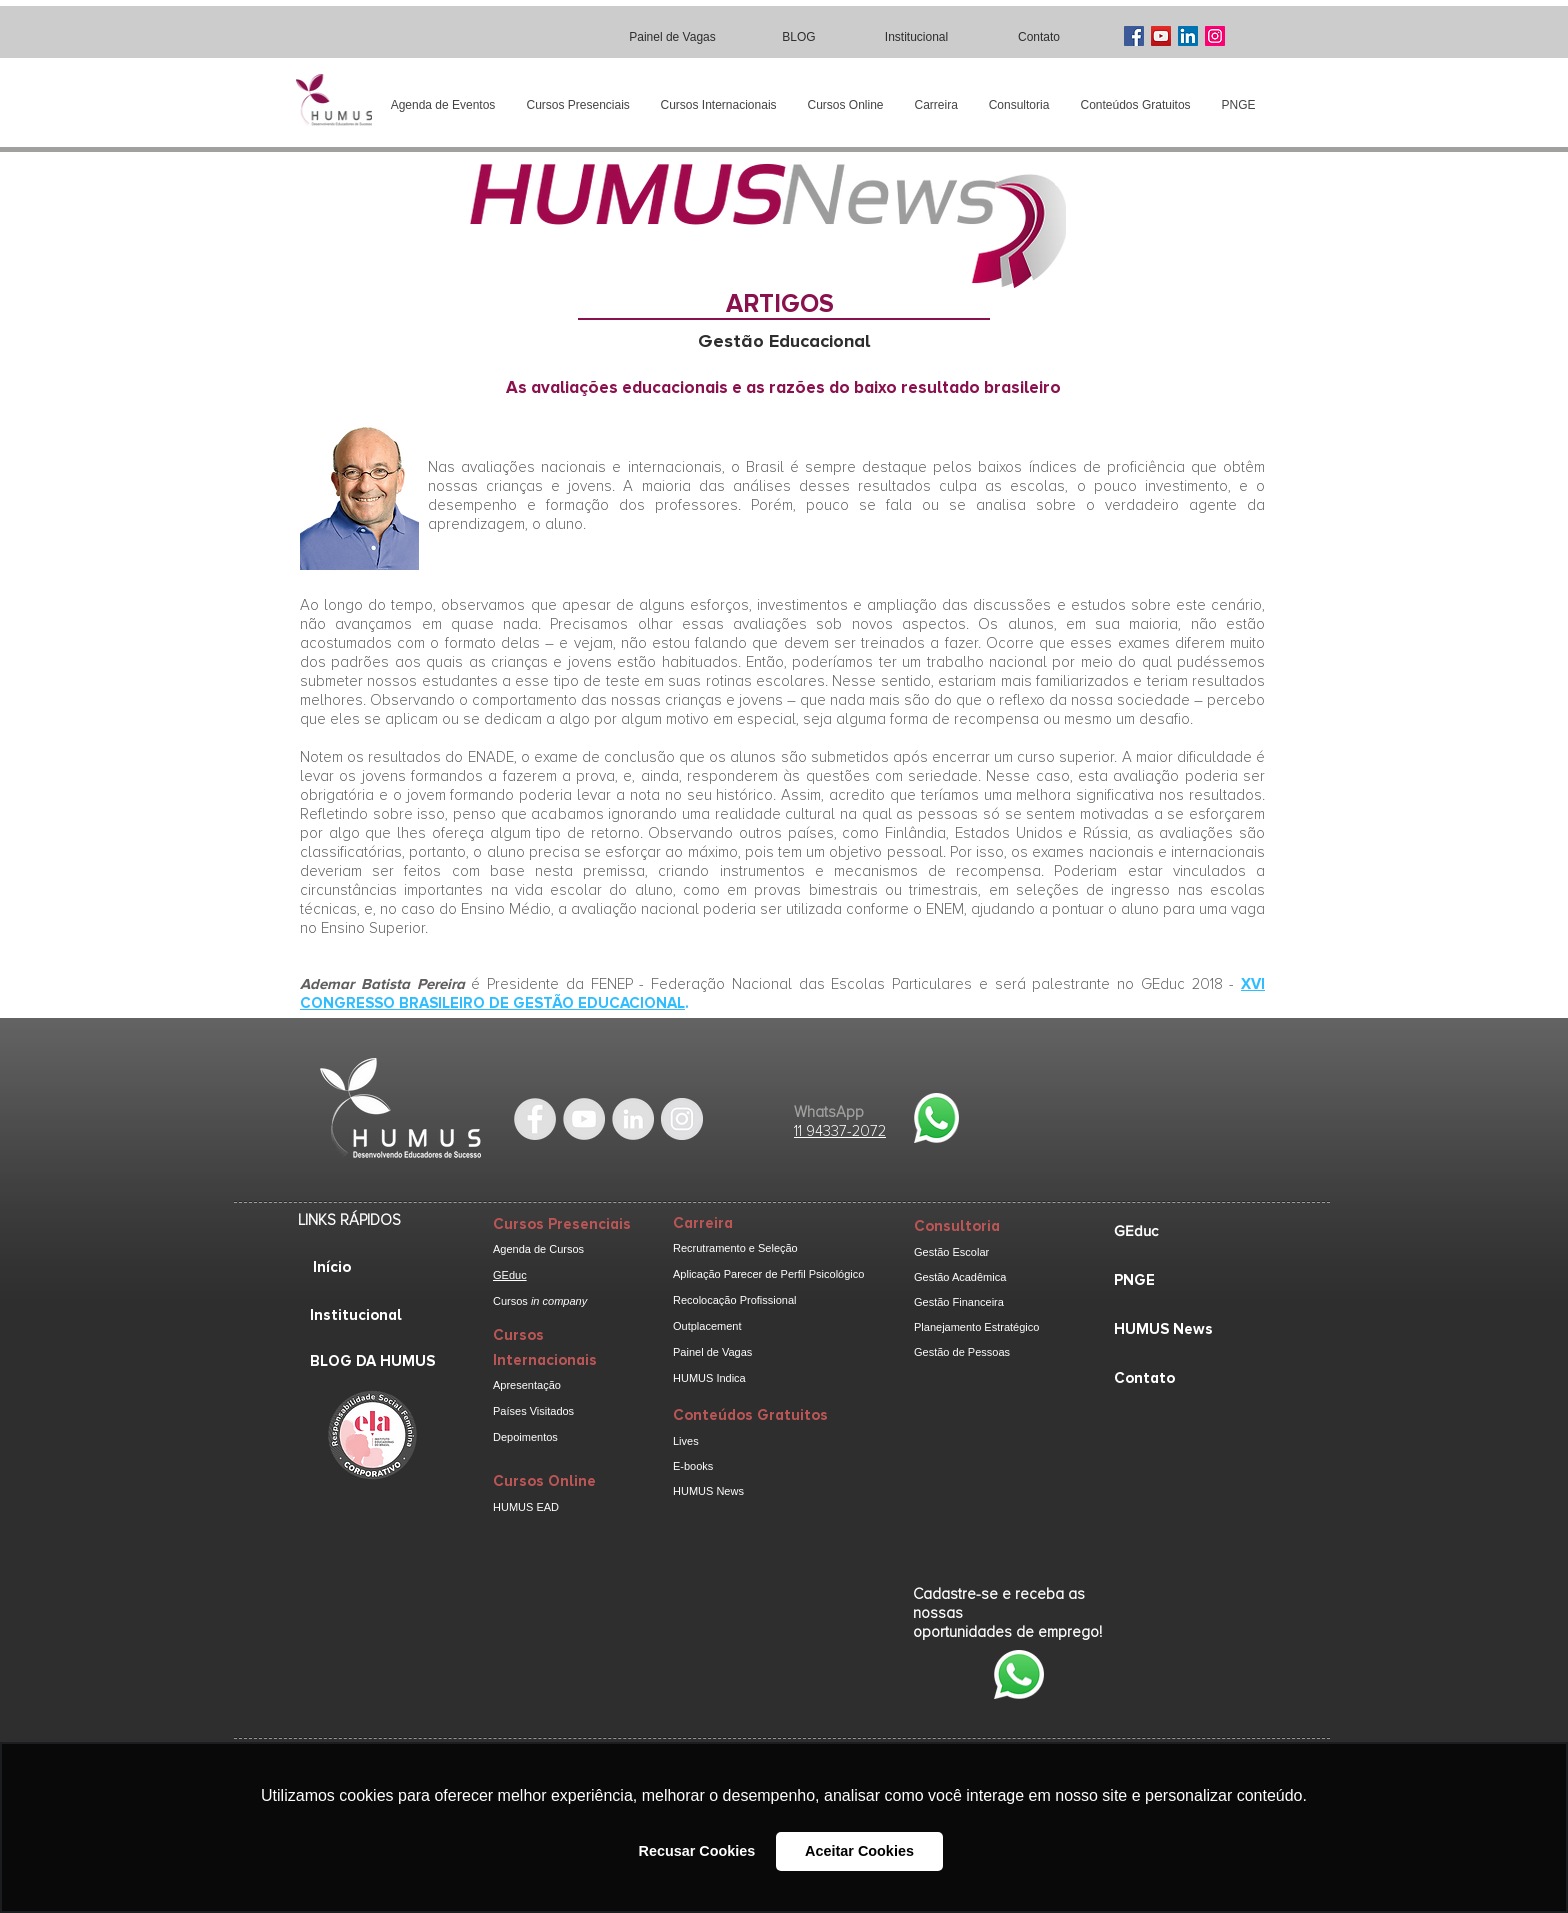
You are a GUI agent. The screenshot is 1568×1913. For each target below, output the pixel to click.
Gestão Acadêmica (960, 1277)
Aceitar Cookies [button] (859, 1851)
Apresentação (527, 1385)
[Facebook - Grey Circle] (535, 1119)
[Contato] (1041, 36)
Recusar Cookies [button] (697, 1851)
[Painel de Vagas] (674, 36)
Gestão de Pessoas (962, 1352)
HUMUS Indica (709, 1378)
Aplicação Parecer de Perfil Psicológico (768, 1274)
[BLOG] (801, 36)
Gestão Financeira (959, 1302)
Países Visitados (533, 1411)
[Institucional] (918, 36)
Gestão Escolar (951, 1252)
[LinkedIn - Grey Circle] (633, 1119)
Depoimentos (525, 1437)
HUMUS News (708, 1491)
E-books (693, 1466)
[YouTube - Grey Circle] (584, 1119)
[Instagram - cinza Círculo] (682, 1119)
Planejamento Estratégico (976, 1327)
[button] (578, 105)
